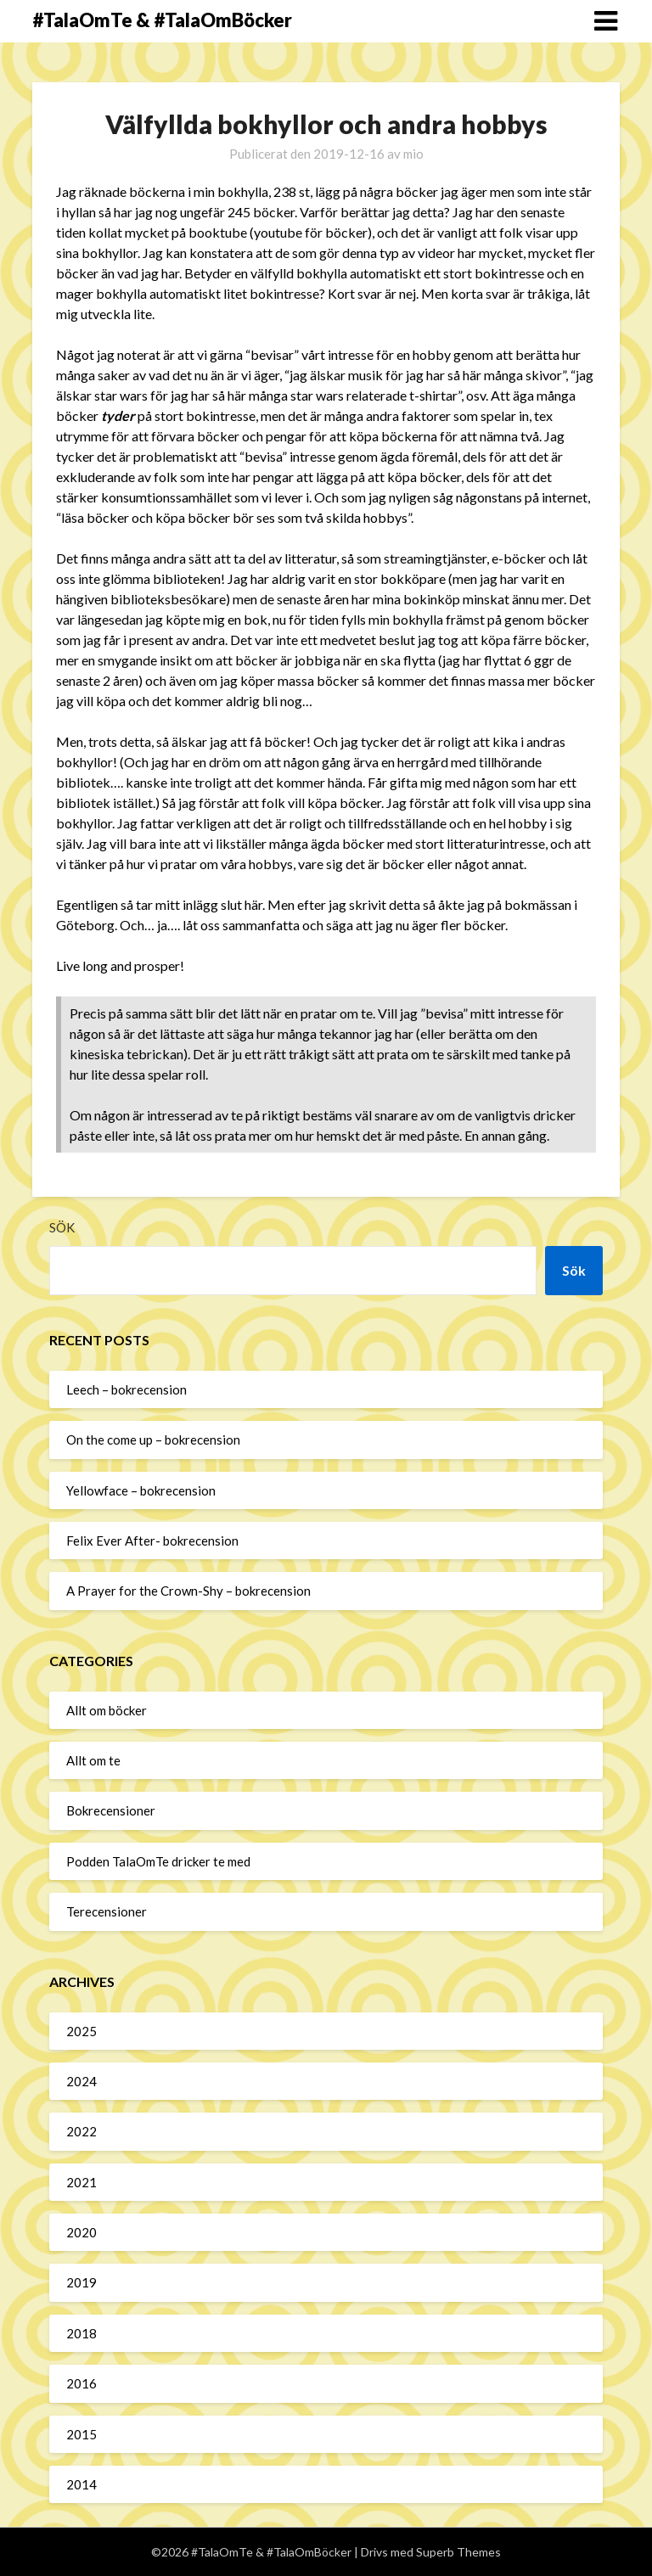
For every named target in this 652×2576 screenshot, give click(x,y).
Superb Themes (458, 2552)
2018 (81, 2333)
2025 (81, 2031)
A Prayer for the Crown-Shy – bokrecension (188, 1590)
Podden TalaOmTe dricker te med (158, 1861)
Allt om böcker (106, 1710)
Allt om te (93, 1760)
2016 (81, 2383)
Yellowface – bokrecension (141, 1490)
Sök (62, 1227)
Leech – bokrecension (126, 1389)
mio (413, 153)
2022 (81, 2131)
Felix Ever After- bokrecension (152, 1540)
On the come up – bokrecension (153, 1439)
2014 (81, 2484)
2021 (81, 2182)
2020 (81, 2232)
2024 (81, 2081)
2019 (81, 2282)
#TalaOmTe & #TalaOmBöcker (162, 19)
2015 (81, 2434)
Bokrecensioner (110, 1810)
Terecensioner (106, 1911)
